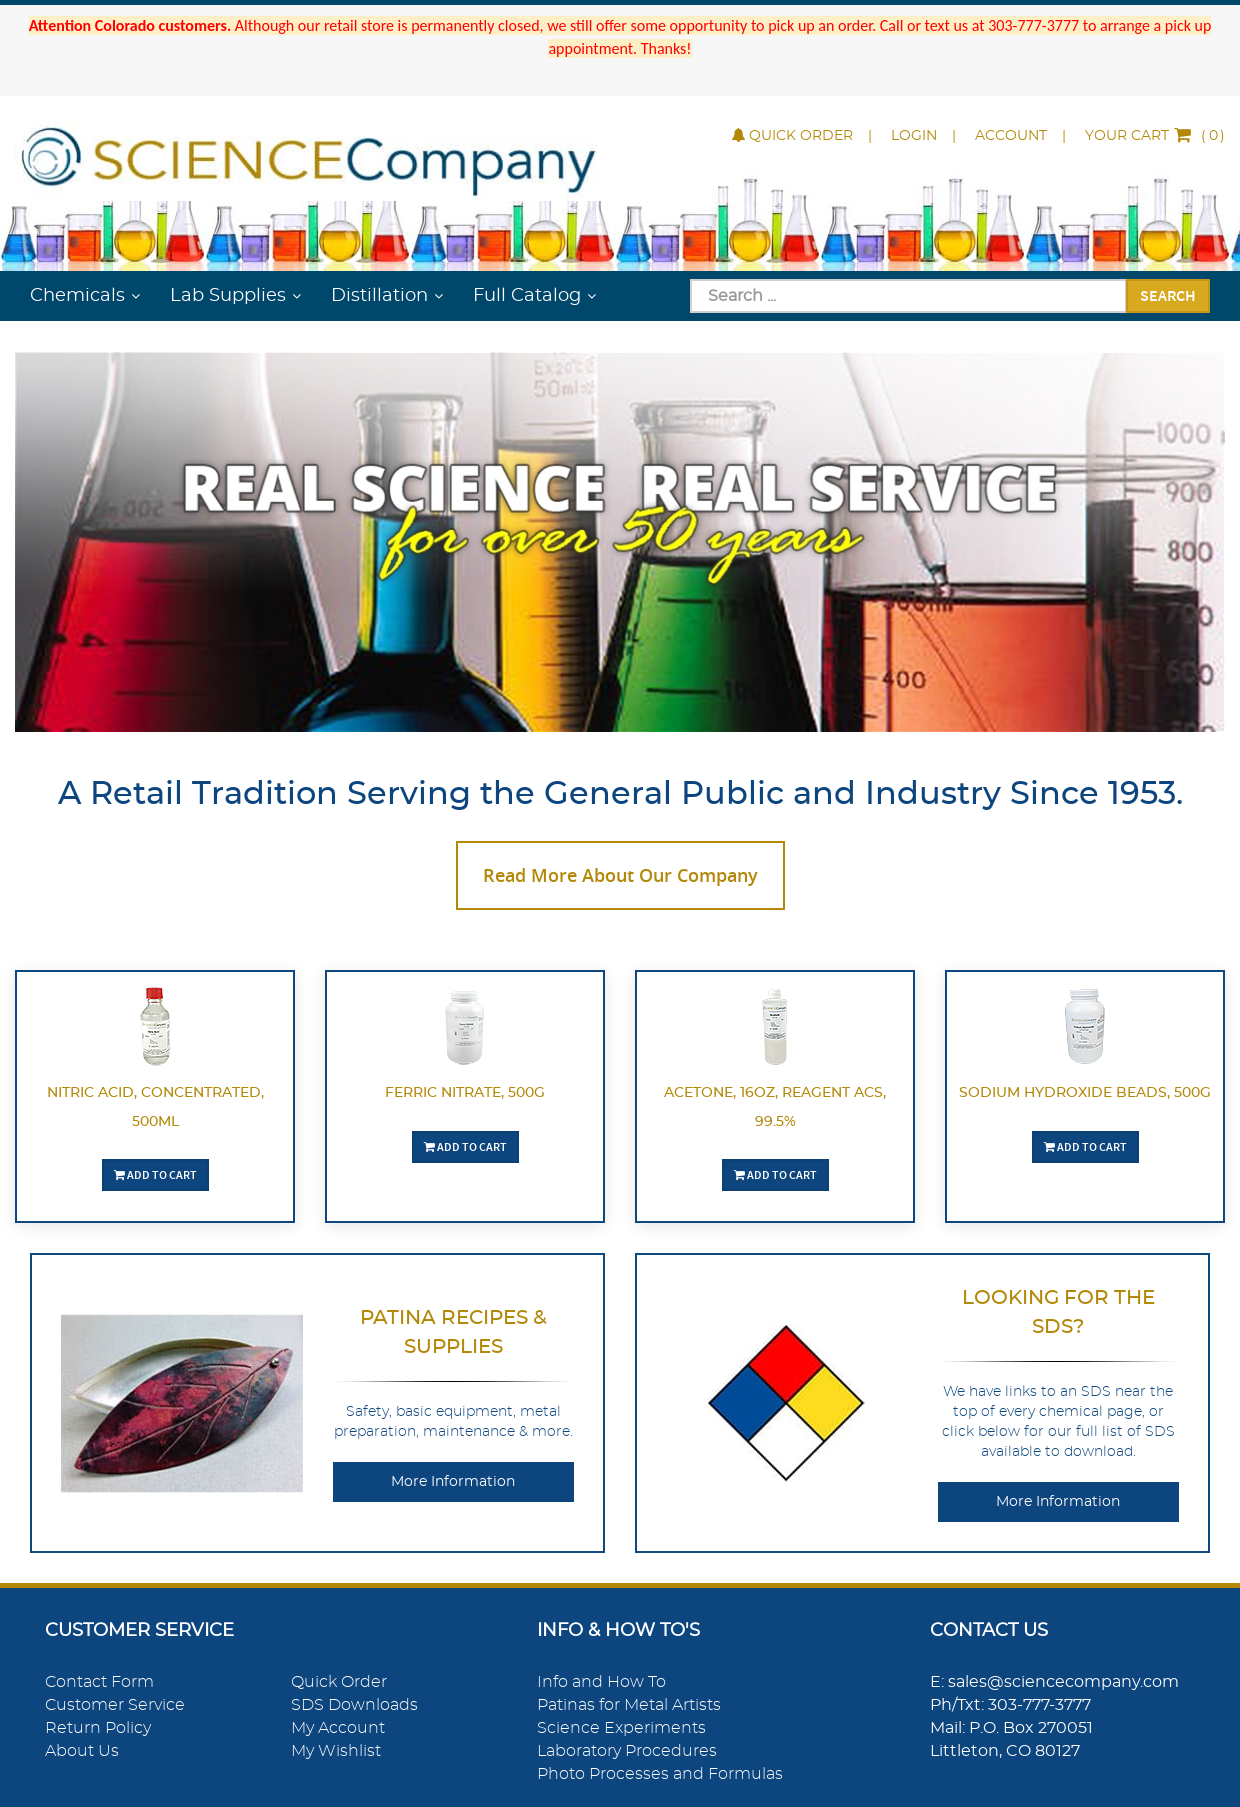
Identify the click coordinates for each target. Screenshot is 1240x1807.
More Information (453, 1482)
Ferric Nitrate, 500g (465, 1093)
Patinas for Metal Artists (629, 1705)
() (1155, 136)
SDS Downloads (354, 1705)
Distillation (379, 296)
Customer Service (115, 1705)
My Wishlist (336, 1751)
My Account (338, 1728)
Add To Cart (155, 1174)
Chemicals (77, 296)
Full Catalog (527, 296)
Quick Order (792, 136)
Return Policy (98, 1728)
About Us (82, 1751)
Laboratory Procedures (627, 1751)
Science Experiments (621, 1728)
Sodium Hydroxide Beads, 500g (1085, 1093)
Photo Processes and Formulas (660, 1774)
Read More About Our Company (620, 875)
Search (1168, 295)
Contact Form (99, 1682)
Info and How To (601, 1682)
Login (914, 136)
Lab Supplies (228, 296)
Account (1011, 136)
